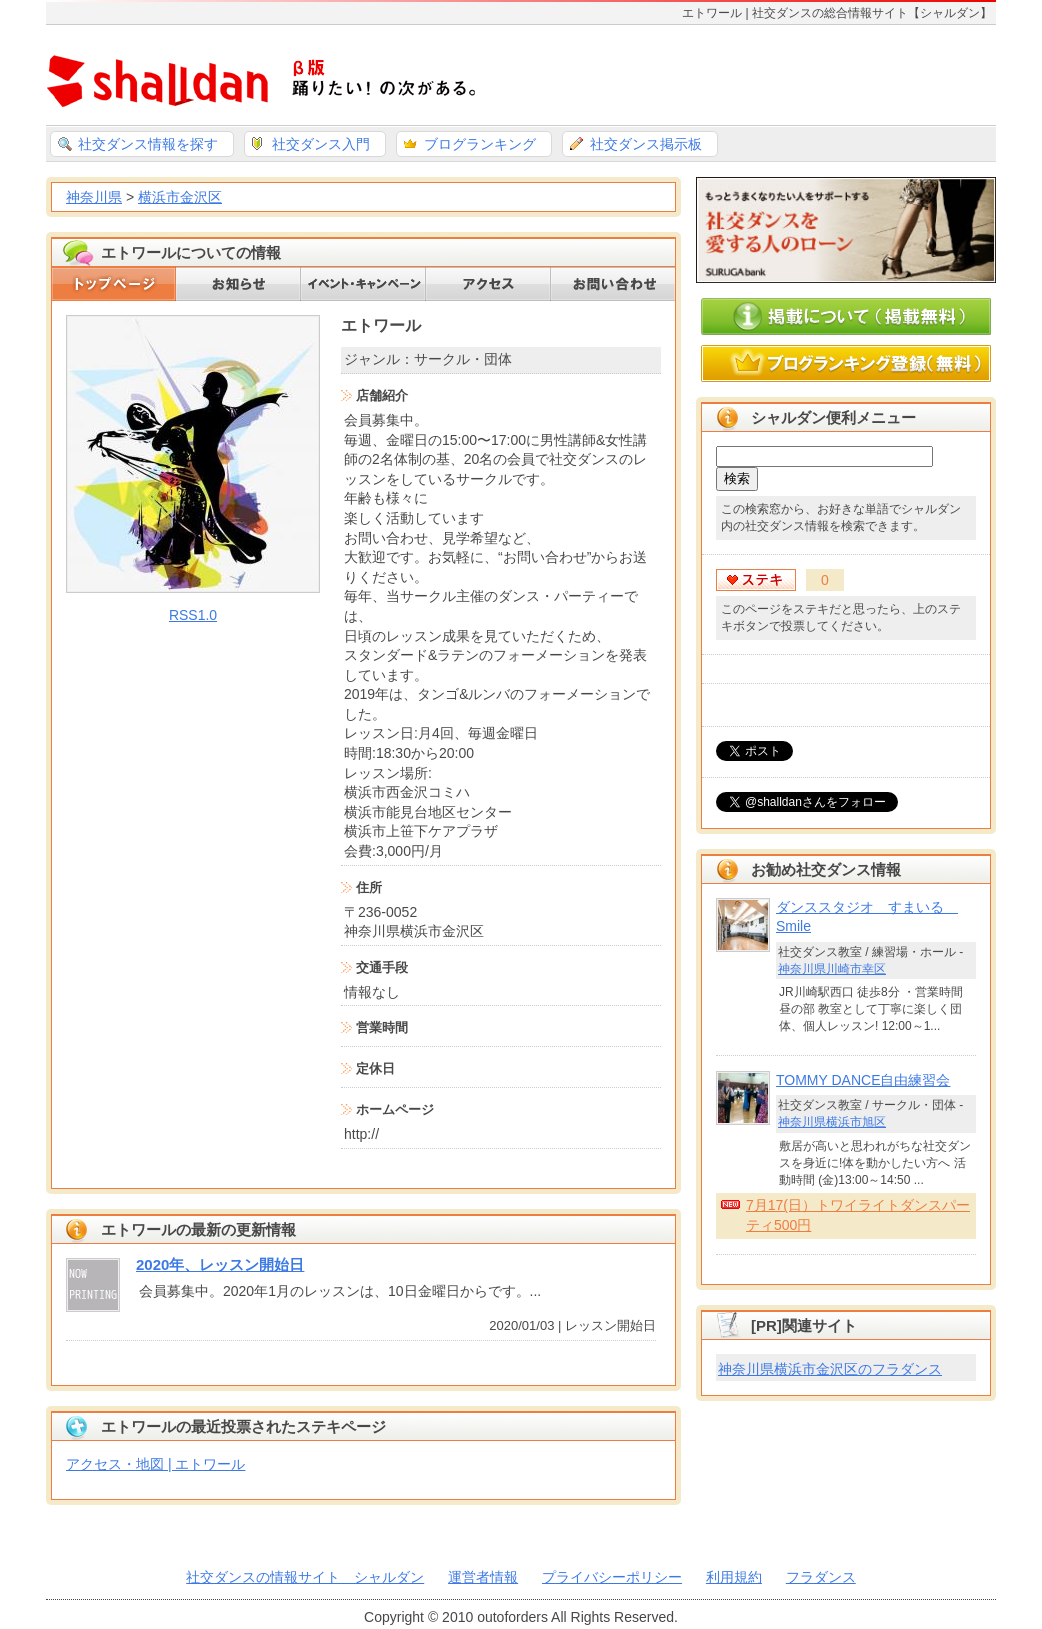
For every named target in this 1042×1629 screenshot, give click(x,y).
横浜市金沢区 (180, 197)
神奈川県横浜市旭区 (832, 1122)
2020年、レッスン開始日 (220, 1264)
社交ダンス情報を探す (148, 144)
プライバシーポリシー (612, 1577)
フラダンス (821, 1577)
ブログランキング (480, 144)
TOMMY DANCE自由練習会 (863, 1080)
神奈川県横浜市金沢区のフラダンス (830, 1369)
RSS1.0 (193, 615)
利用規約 (734, 1577)
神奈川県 (94, 197)
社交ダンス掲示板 (646, 144)
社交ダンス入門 (321, 144)
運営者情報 (483, 1577)
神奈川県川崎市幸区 (832, 969)
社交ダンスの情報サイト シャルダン (305, 1577)
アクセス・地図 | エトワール (155, 1464)
